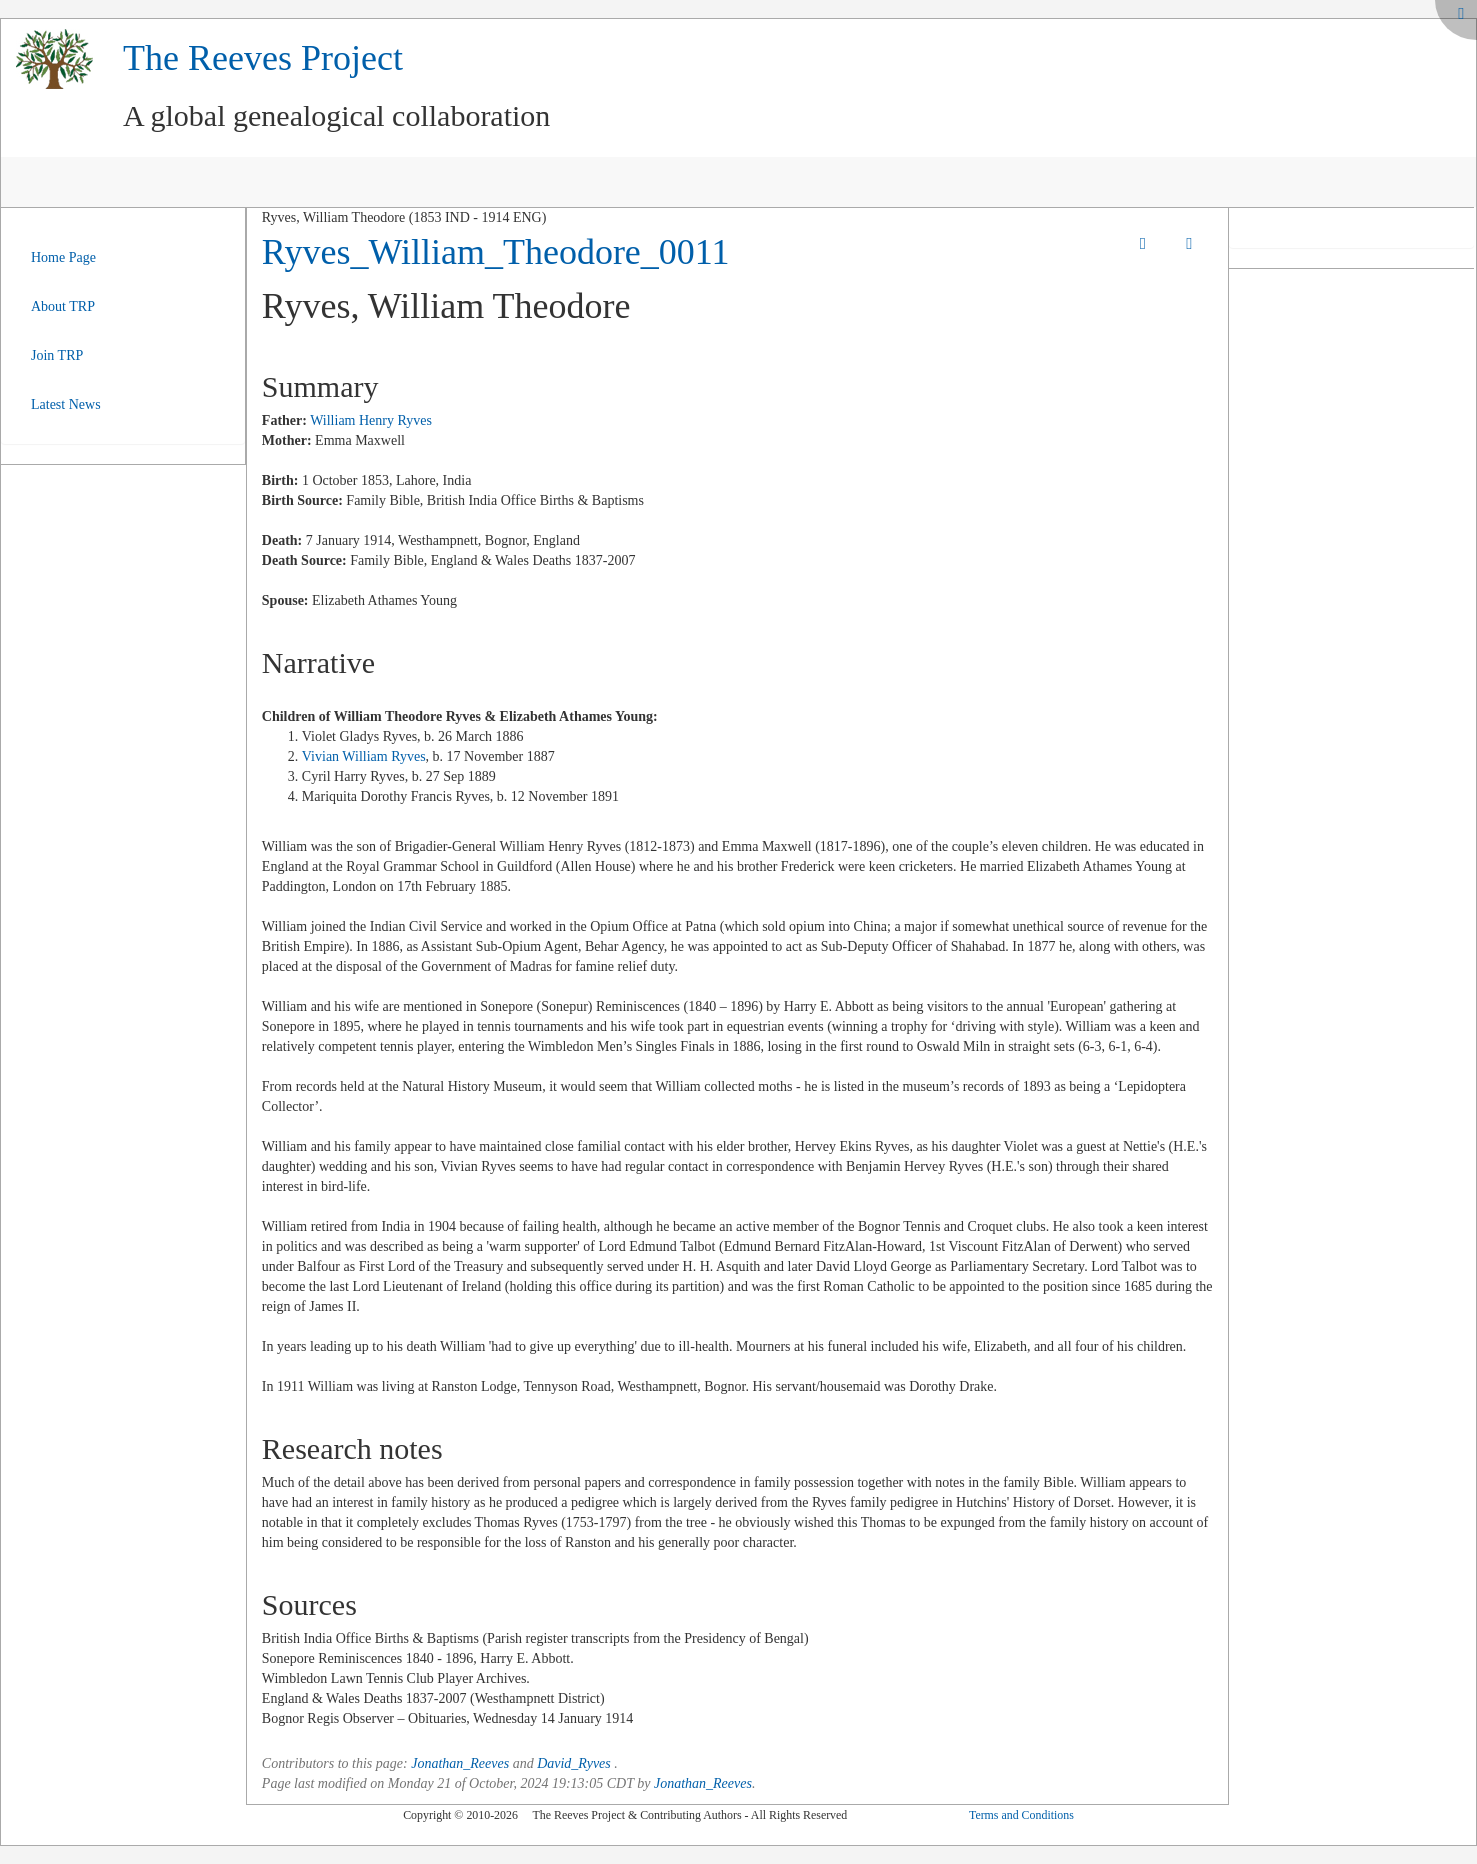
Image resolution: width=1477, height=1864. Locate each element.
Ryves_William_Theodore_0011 (496, 252)
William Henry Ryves (371, 420)
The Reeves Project (263, 58)
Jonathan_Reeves (460, 1763)
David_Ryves (574, 1763)
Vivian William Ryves (364, 756)
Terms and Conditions (1021, 1815)
